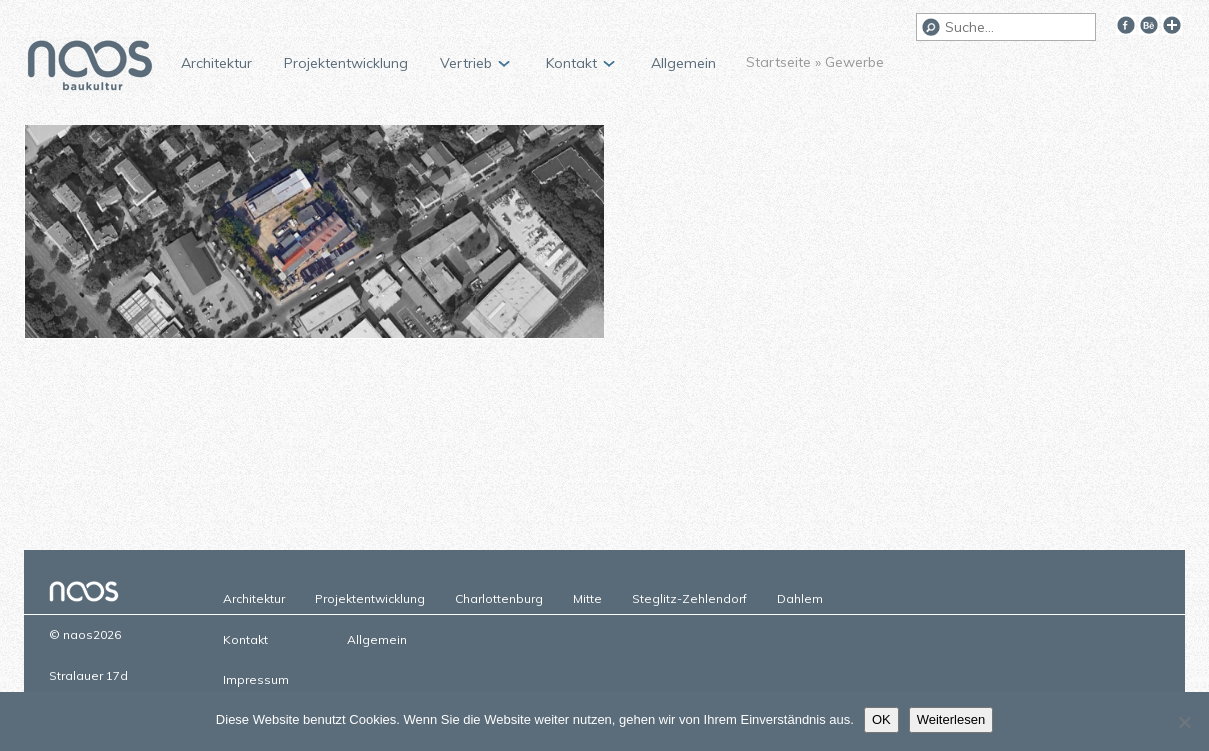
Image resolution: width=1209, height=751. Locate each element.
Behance (1149, 25)
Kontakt (571, 63)
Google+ (1172, 25)
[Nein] (1184, 722)
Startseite (778, 62)
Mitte (587, 598)
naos (90, 68)
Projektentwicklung (346, 63)
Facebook (1126, 25)
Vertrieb (466, 63)
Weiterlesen (951, 719)
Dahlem (800, 598)
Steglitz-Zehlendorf (689, 598)
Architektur (216, 63)
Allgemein (683, 63)
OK (881, 719)
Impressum (256, 679)
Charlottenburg (499, 598)
